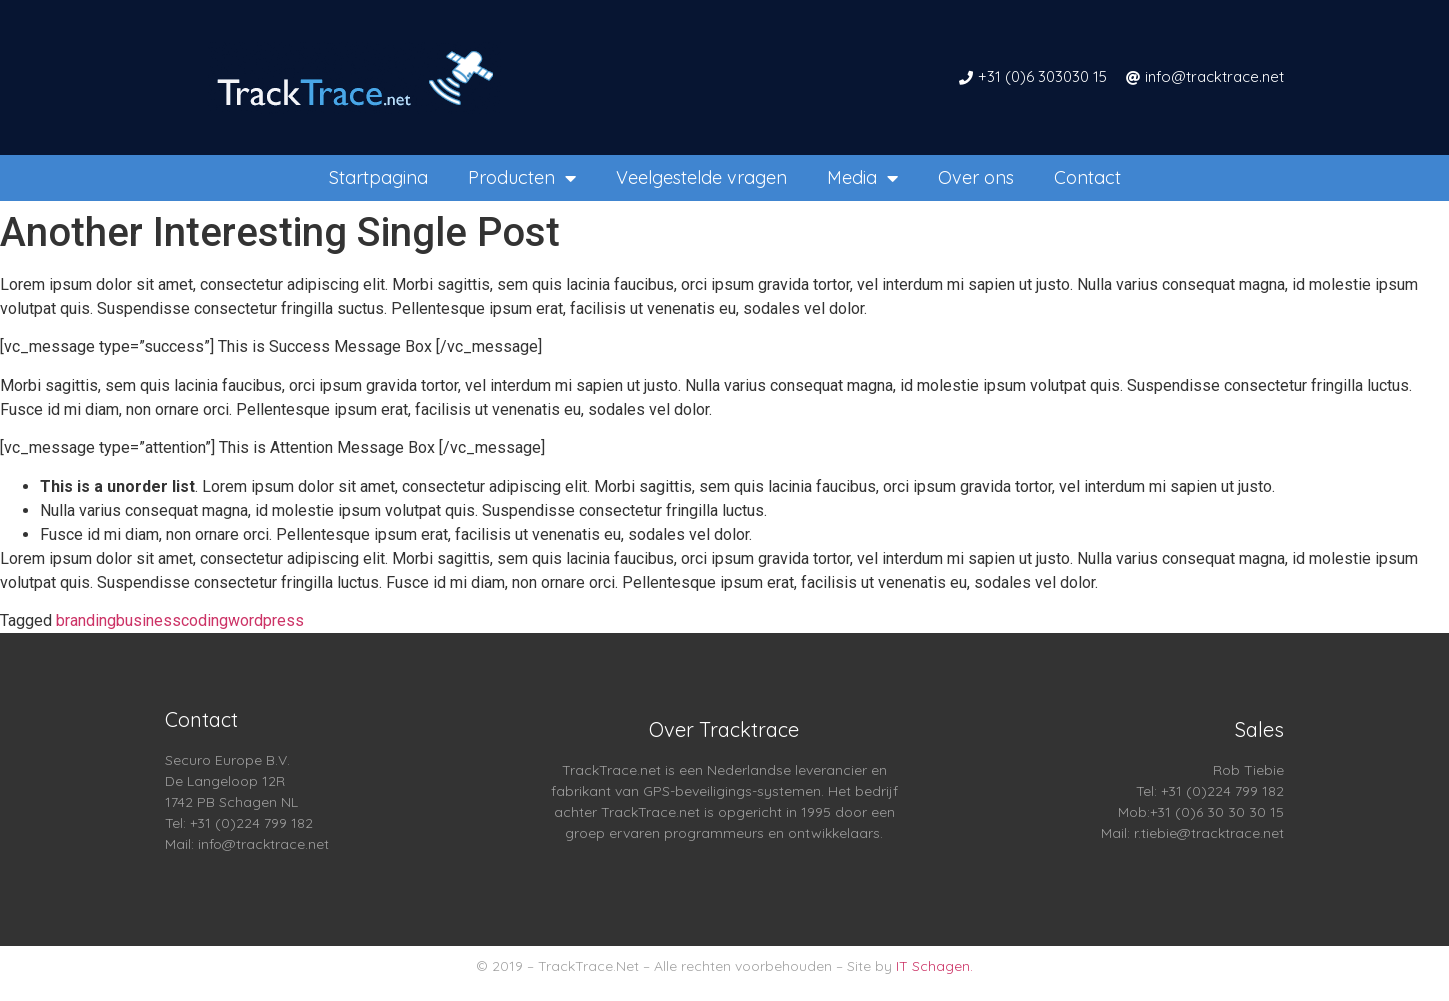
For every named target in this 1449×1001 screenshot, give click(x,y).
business (148, 620)
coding (204, 620)
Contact (1087, 177)
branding (86, 620)
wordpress (266, 620)
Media (862, 178)
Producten (522, 178)
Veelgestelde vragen (701, 177)
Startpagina (378, 177)
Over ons (976, 177)
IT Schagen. (934, 966)
